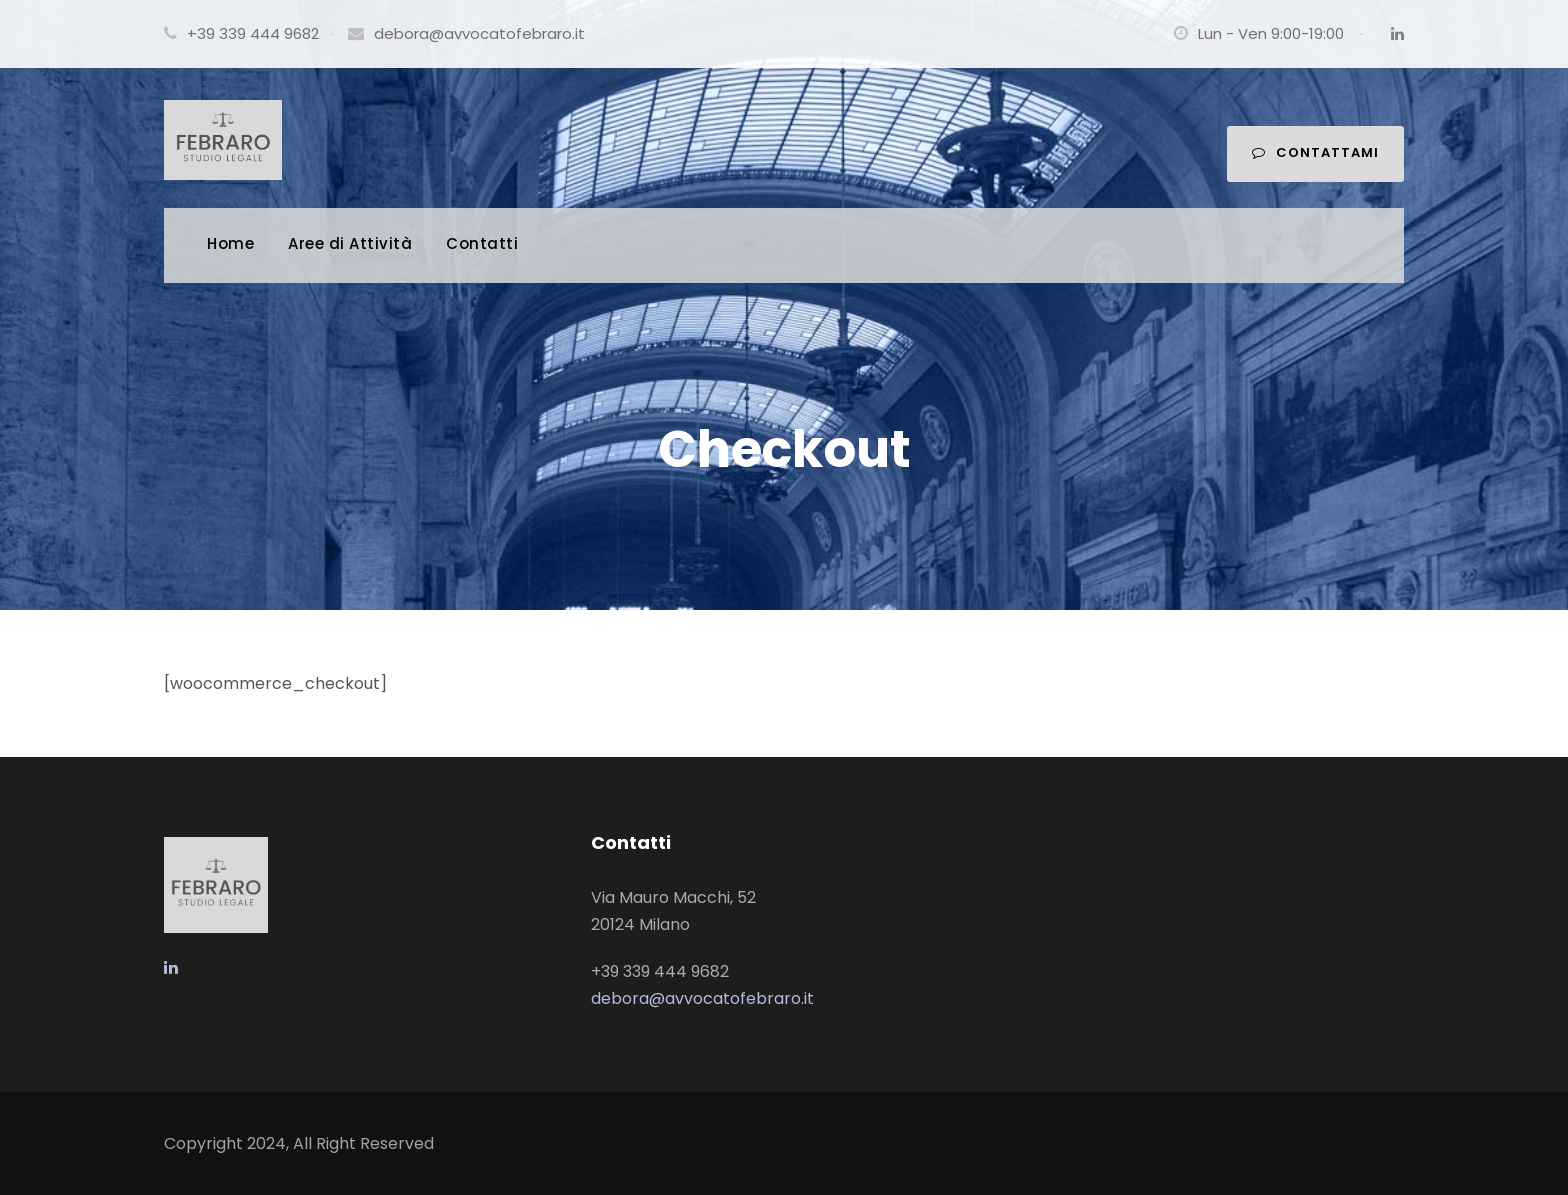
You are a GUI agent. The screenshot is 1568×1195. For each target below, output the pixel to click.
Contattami (1315, 152)
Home (230, 243)
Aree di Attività (350, 243)
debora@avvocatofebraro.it (479, 33)
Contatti (482, 243)
